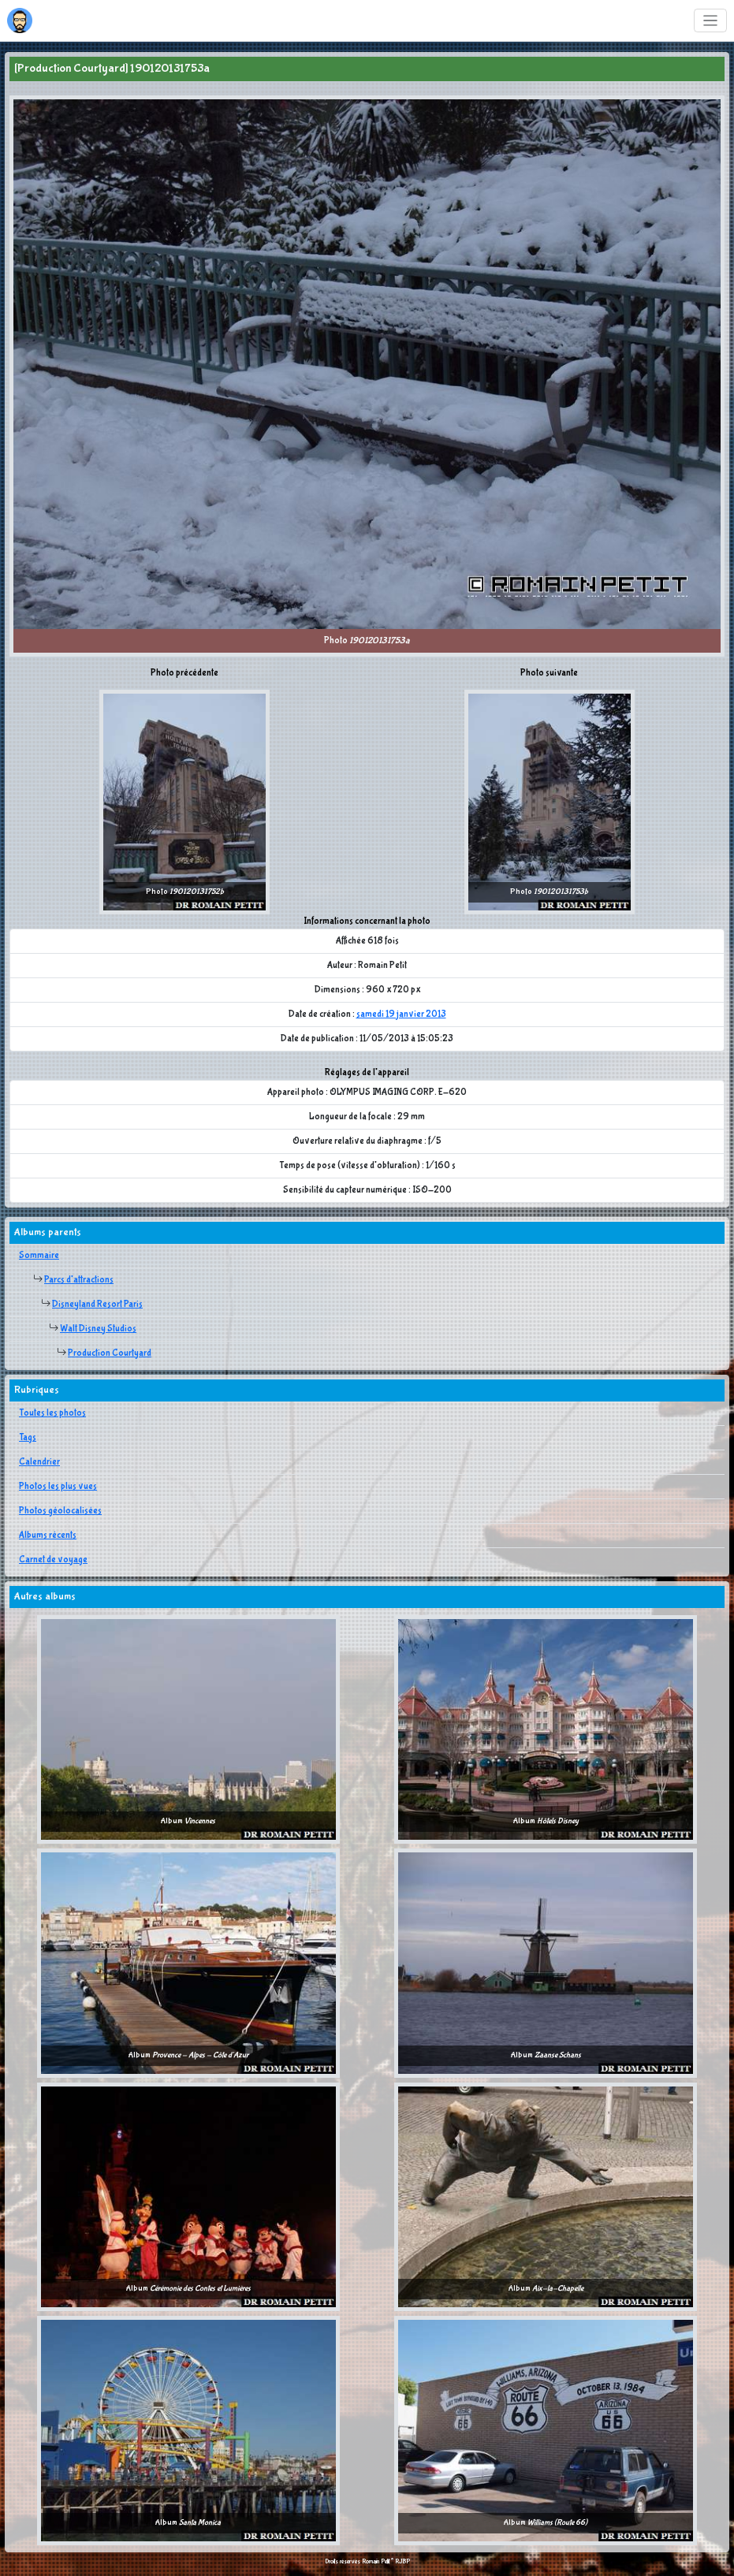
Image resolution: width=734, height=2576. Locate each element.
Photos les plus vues (58, 1486)
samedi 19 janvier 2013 (401, 1014)
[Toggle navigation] (711, 21)
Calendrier (39, 1462)
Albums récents (47, 1535)
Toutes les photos (52, 1413)
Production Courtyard (109, 1353)
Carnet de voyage (53, 1559)
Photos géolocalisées (60, 1511)
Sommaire (39, 1255)
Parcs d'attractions (79, 1280)
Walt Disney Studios (98, 1329)
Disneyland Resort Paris (97, 1304)
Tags (27, 1437)
